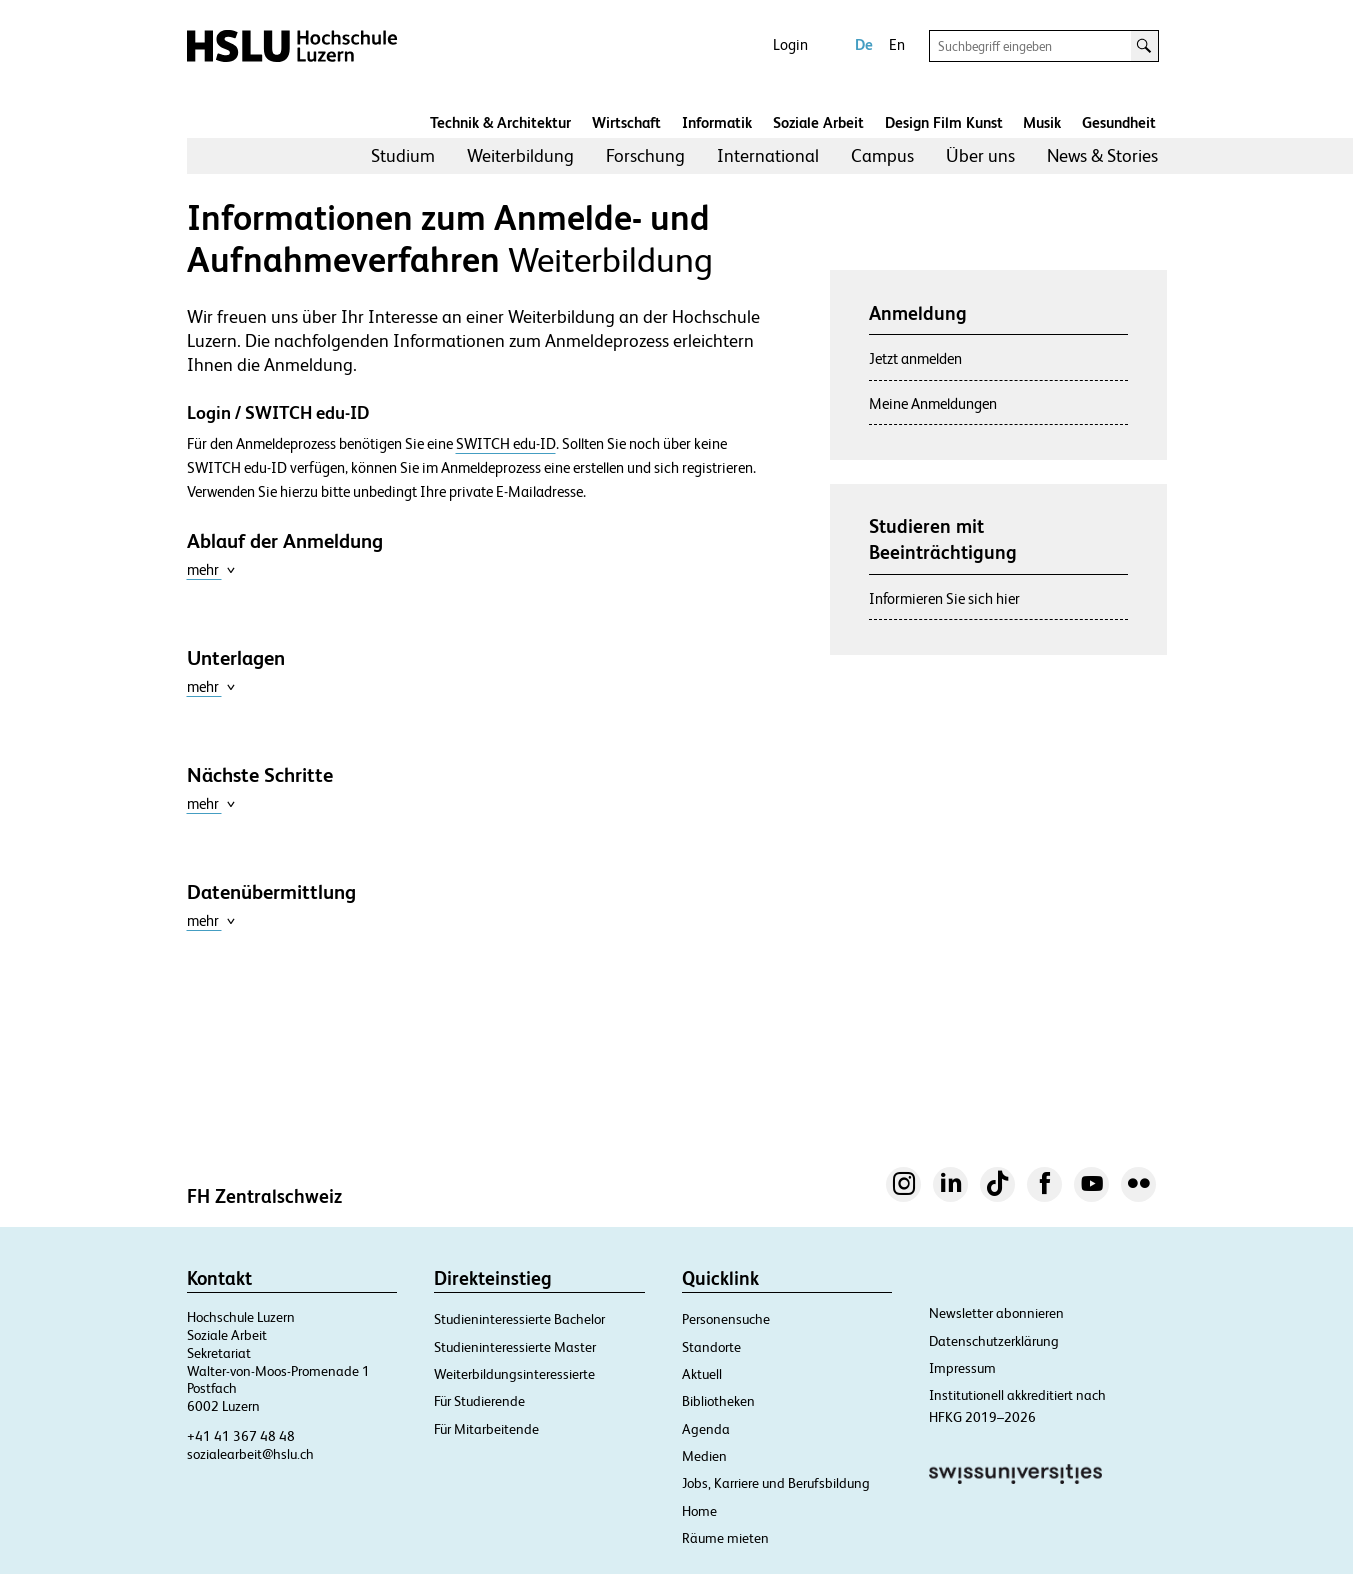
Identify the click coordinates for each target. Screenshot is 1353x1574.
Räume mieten (725, 1538)
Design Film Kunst (944, 122)
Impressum (962, 1368)
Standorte (711, 1347)
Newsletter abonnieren (996, 1313)
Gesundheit (1119, 122)
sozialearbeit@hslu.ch (250, 1454)
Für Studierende (479, 1401)
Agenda (706, 1429)
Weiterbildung (520, 155)
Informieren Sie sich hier (944, 598)
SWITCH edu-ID (506, 444)
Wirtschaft (626, 122)
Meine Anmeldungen (933, 403)
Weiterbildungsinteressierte (514, 1374)
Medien (704, 1456)
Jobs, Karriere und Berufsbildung (776, 1483)
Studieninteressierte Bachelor (519, 1319)
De (864, 44)
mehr (211, 569)
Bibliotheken (718, 1401)
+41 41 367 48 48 (241, 1436)
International (768, 155)
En (897, 44)
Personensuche (726, 1319)
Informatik (717, 122)
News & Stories (1102, 155)
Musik (1042, 122)
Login (790, 44)
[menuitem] (403, 156)
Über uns (980, 155)
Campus (882, 155)
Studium (403, 155)
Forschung (645, 155)
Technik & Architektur (500, 122)
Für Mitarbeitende (486, 1429)
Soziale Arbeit (818, 122)
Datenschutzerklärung (994, 1341)
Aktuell (702, 1374)
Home (699, 1511)
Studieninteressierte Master (515, 1347)
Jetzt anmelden (915, 358)
